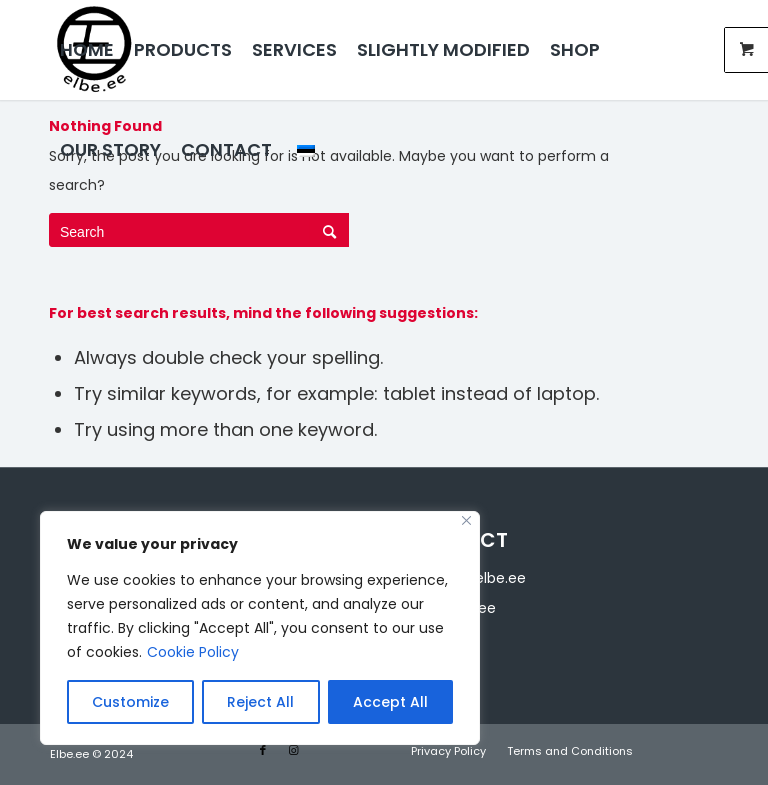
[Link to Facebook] (263, 750)
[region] (260, 628)
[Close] (466, 520)
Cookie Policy (193, 652)
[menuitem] (87, 50)
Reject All (260, 702)
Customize (130, 702)
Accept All (390, 702)
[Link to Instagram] (293, 750)
